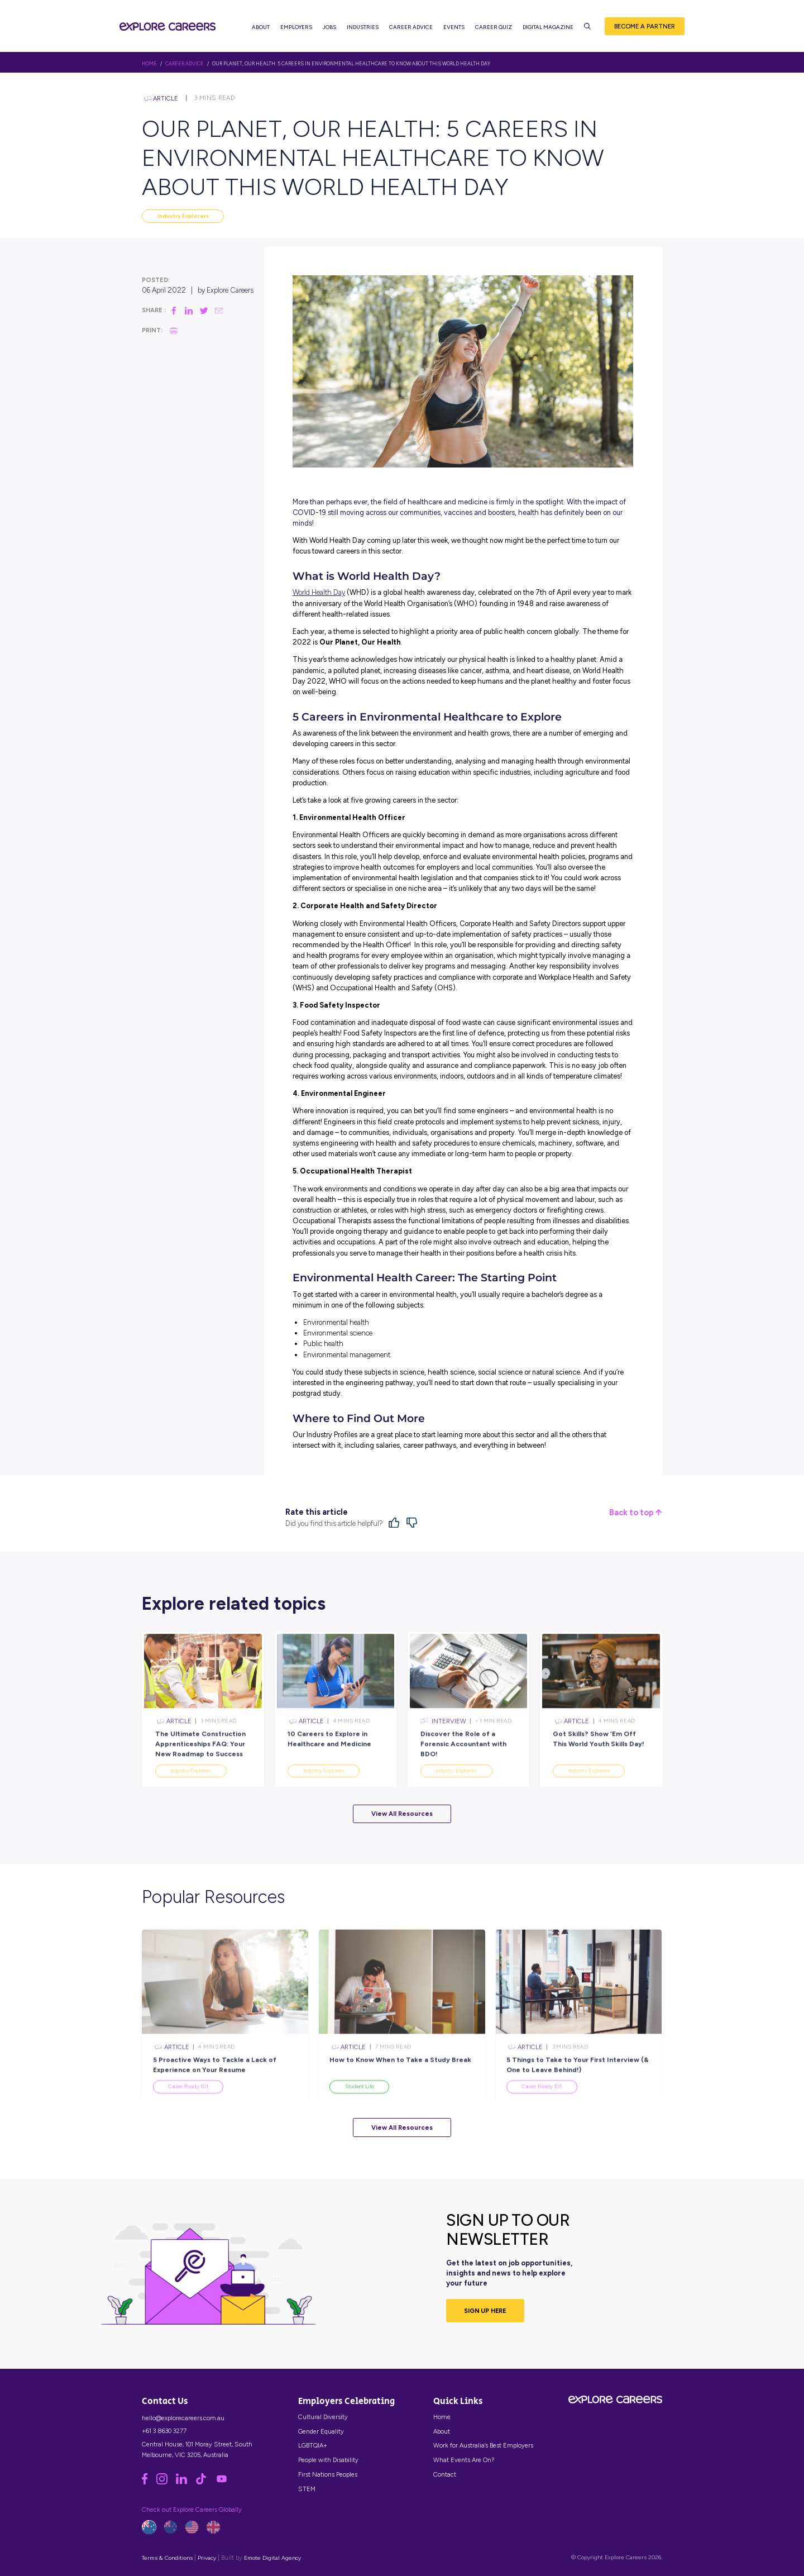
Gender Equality (321, 2431)
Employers (296, 28)
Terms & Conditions (167, 2557)
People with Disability (328, 2460)
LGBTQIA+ (312, 2445)
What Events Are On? (463, 2460)
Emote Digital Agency (272, 2557)
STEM (306, 2489)
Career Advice (411, 28)
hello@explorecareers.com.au (183, 2418)
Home (442, 2417)
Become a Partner (644, 27)
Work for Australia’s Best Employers (483, 2445)
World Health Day (319, 592)
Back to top (635, 1513)
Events (454, 28)
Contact (444, 2474)
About (261, 28)
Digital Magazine (548, 28)
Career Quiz (493, 28)
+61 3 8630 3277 (164, 2431)
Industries (363, 28)
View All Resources (402, 1813)
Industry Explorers (183, 216)
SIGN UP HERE (485, 2311)
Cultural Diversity (323, 2417)
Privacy (207, 2557)
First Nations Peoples (327, 2474)
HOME (149, 63)
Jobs (329, 28)
